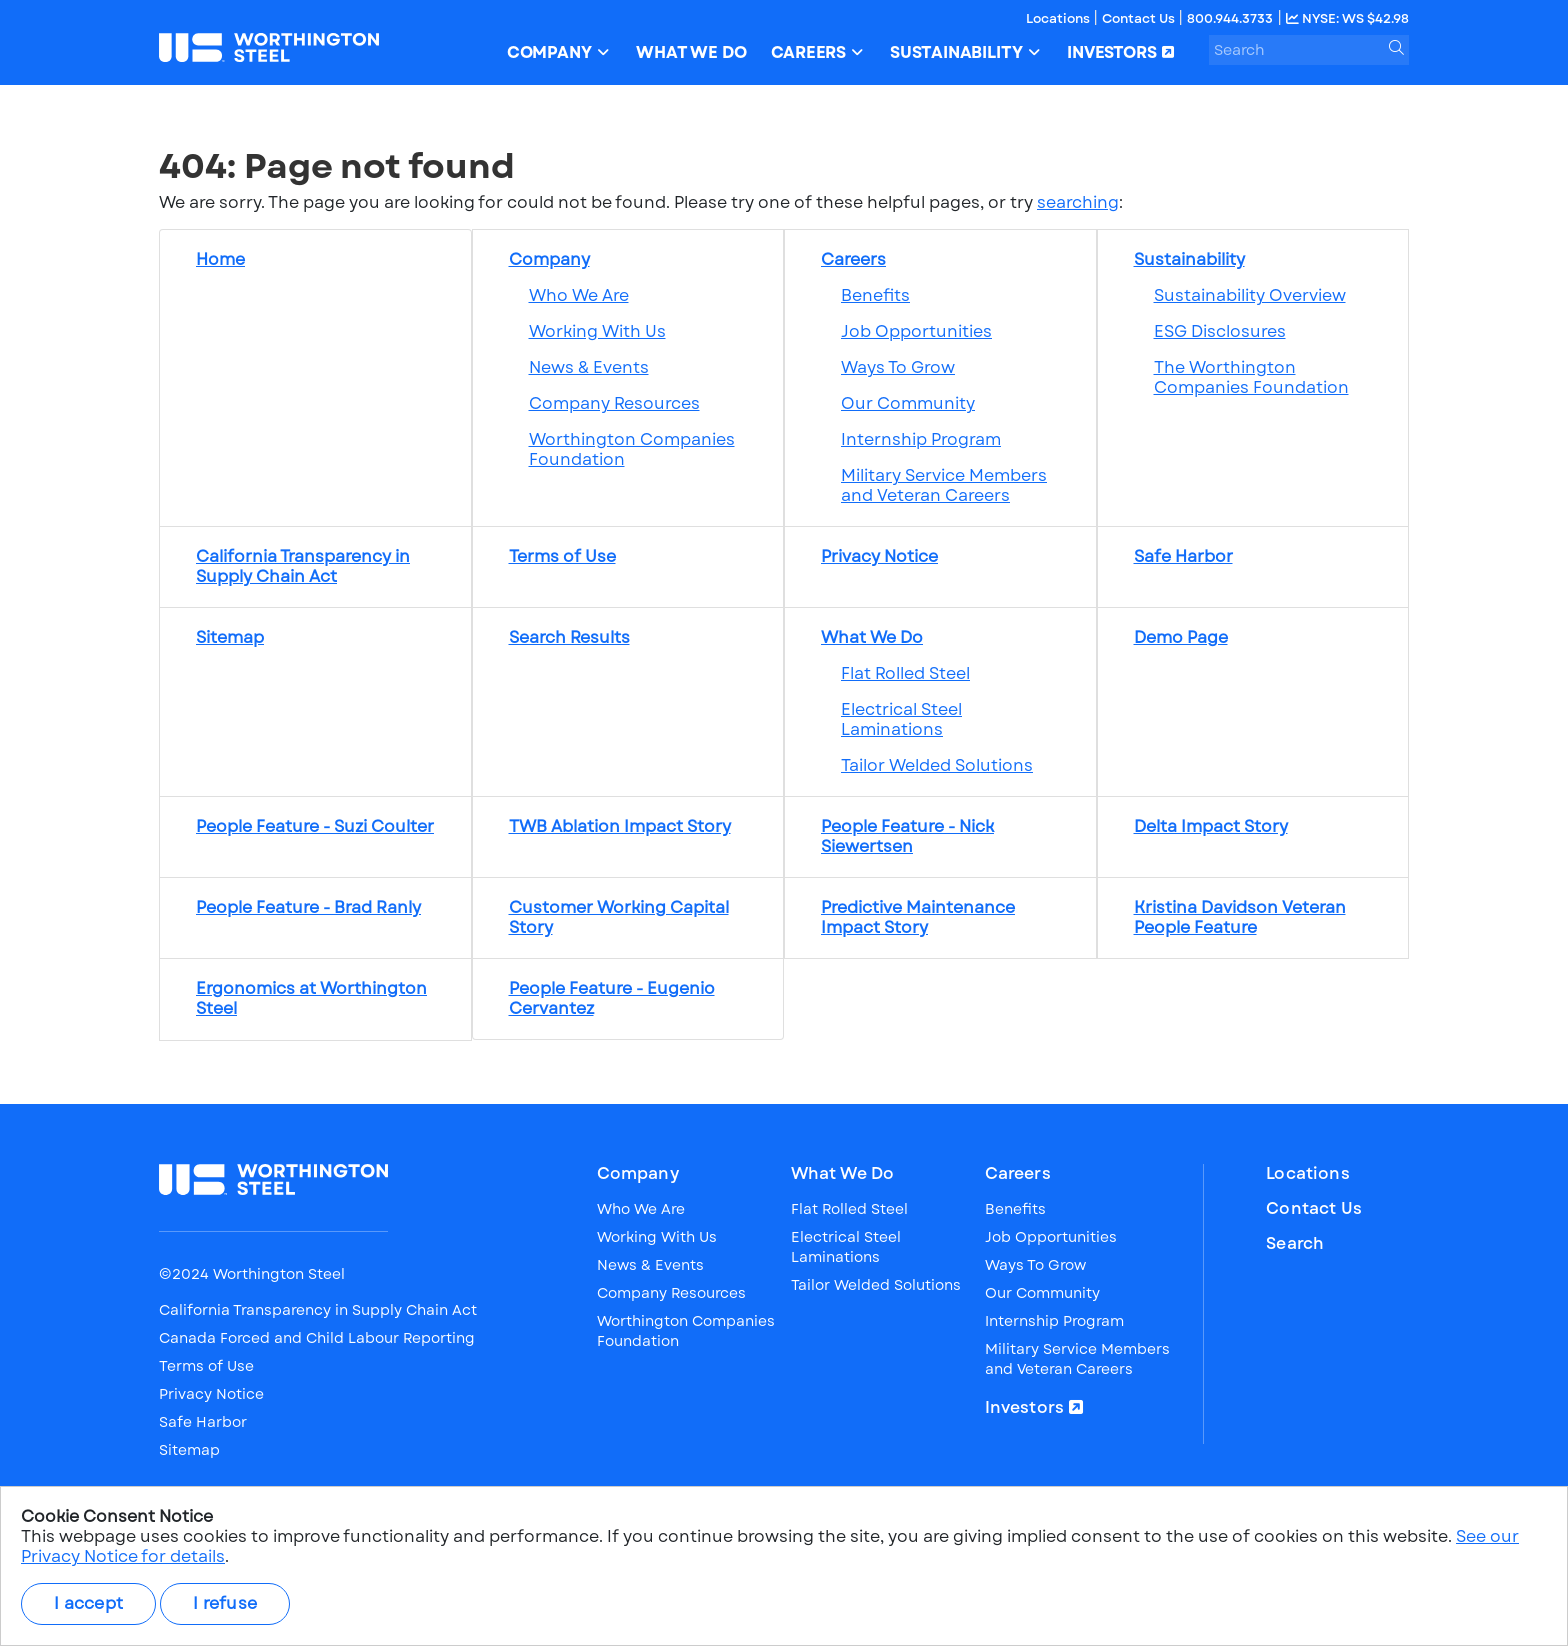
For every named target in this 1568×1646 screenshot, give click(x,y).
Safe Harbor (203, 1422)
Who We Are (579, 295)
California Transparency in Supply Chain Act (318, 1310)
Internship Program (921, 439)
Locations (1059, 18)
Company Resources (614, 403)
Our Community (908, 403)
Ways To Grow (898, 367)
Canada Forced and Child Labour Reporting (317, 1338)
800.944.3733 (1230, 18)
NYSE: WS (1347, 18)
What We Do (843, 1174)
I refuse (225, 1603)
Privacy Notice (211, 1394)
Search (1295, 1244)
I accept (88, 1603)
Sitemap (189, 1450)
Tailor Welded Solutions (937, 765)
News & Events (589, 367)
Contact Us (1140, 18)
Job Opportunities (916, 331)
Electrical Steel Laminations (901, 719)
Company (638, 1174)
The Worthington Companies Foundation (1251, 377)
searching (1078, 202)
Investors (1025, 1407)
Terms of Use (206, 1366)
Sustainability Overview (1250, 295)
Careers (1018, 1174)
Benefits (875, 295)
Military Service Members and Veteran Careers (944, 485)
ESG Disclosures (1220, 331)
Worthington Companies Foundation (632, 449)
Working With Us (597, 331)
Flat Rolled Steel (905, 673)
